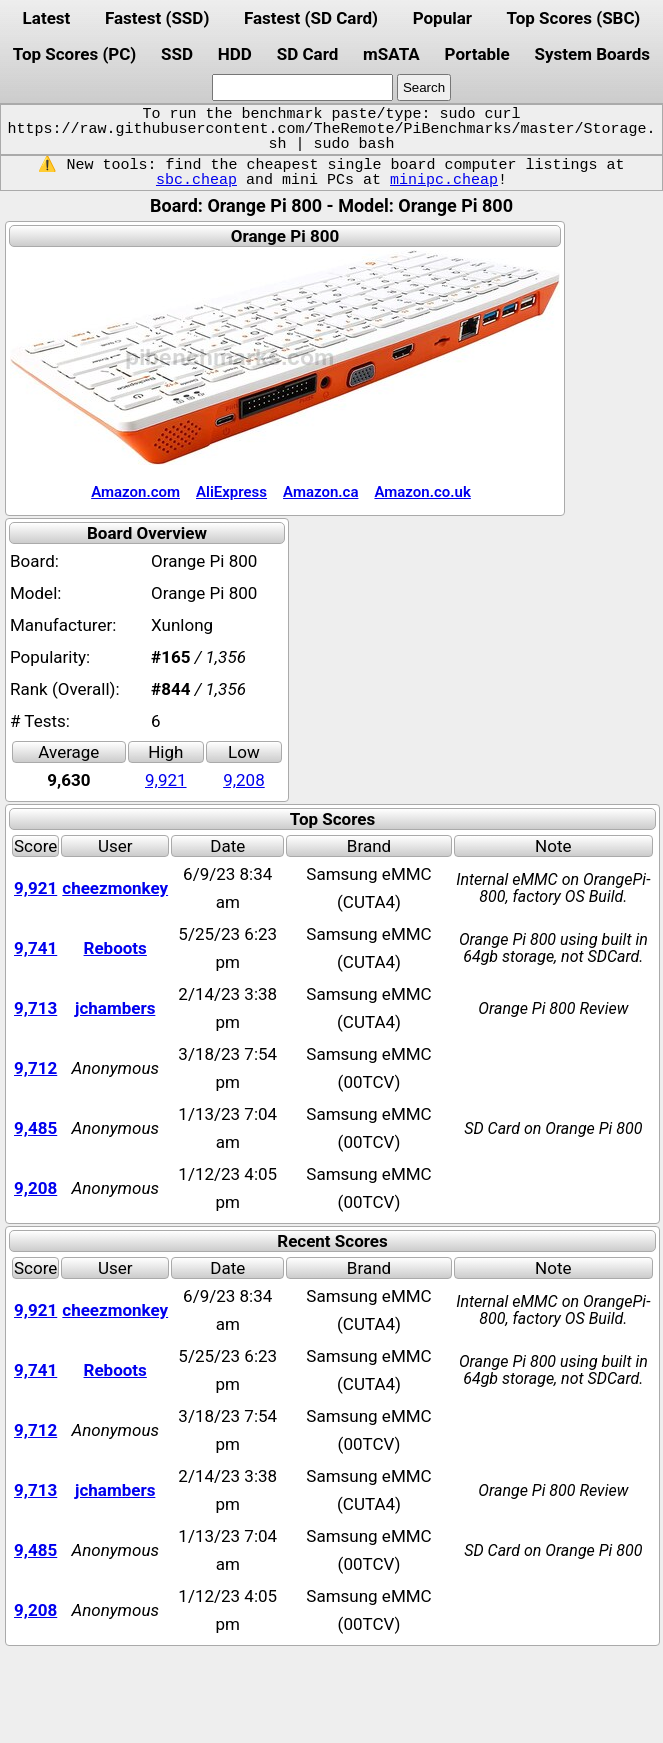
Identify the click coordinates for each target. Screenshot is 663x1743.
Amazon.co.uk (422, 492)
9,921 (166, 780)
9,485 (35, 1128)
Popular (442, 18)
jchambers (115, 1008)
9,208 (244, 780)
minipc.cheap (444, 180)
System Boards (593, 54)
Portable (477, 54)
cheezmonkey (115, 888)
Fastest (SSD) (157, 18)
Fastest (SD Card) (311, 18)
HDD (235, 54)
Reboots (115, 948)
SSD (177, 54)
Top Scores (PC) (74, 54)
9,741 (35, 948)
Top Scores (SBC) (574, 18)
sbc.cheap (196, 180)
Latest (47, 18)
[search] (302, 87)
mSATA (391, 54)
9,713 (35, 1008)
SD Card (308, 54)
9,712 (35, 1068)
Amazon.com (135, 492)
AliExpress (231, 492)
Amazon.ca (320, 492)
